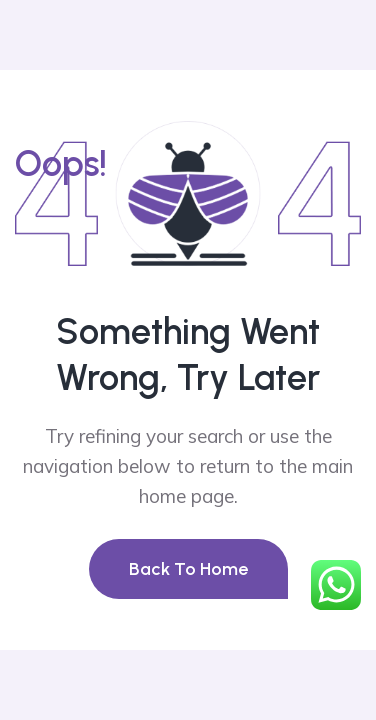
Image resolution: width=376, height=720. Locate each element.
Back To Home (188, 569)
